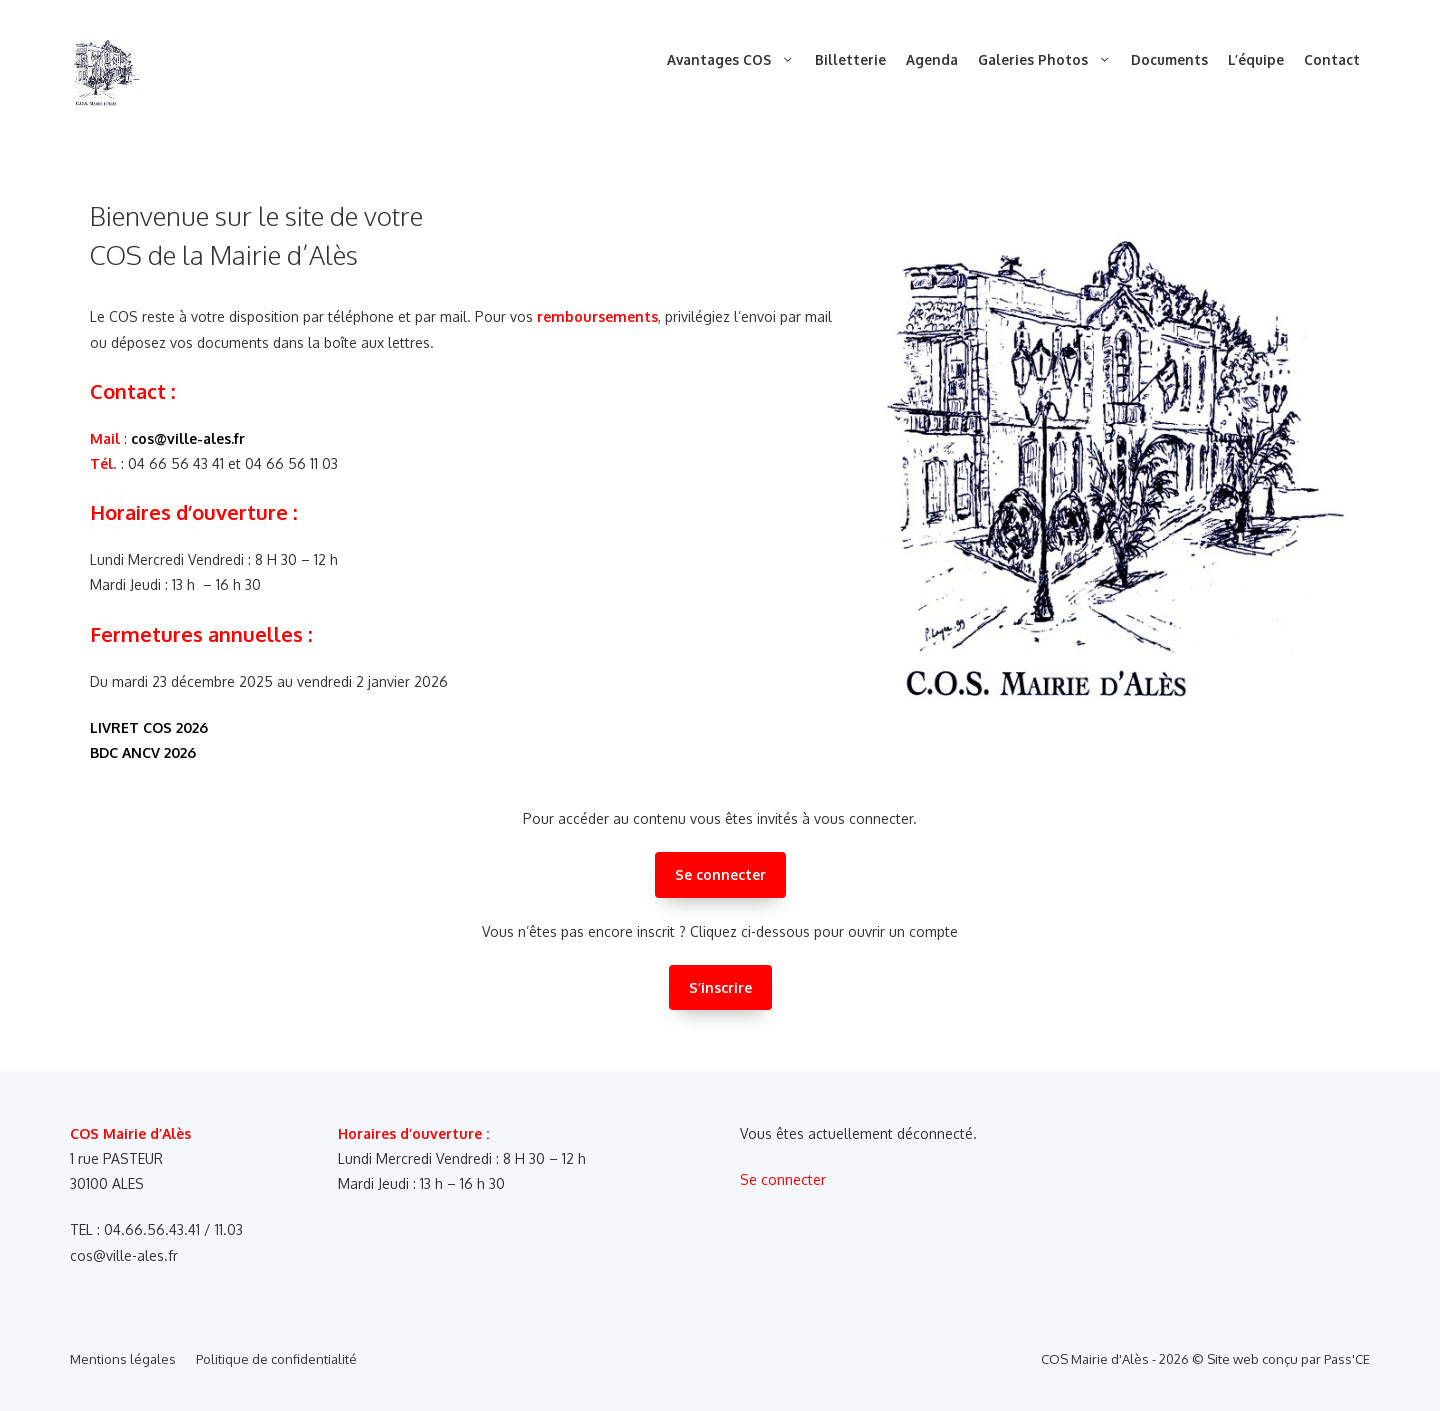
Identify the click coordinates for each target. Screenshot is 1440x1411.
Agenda (932, 59)
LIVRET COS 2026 (149, 727)
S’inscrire (720, 987)
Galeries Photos (1050, 60)
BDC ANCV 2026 (143, 752)
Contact (1332, 59)
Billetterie (850, 59)
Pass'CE (1347, 1359)
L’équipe (1256, 59)
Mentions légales (123, 1359)
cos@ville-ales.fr (188, 438)
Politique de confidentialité (276, 1359)
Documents (1169, 59)
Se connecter (720, 874)
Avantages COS (736, 60)
